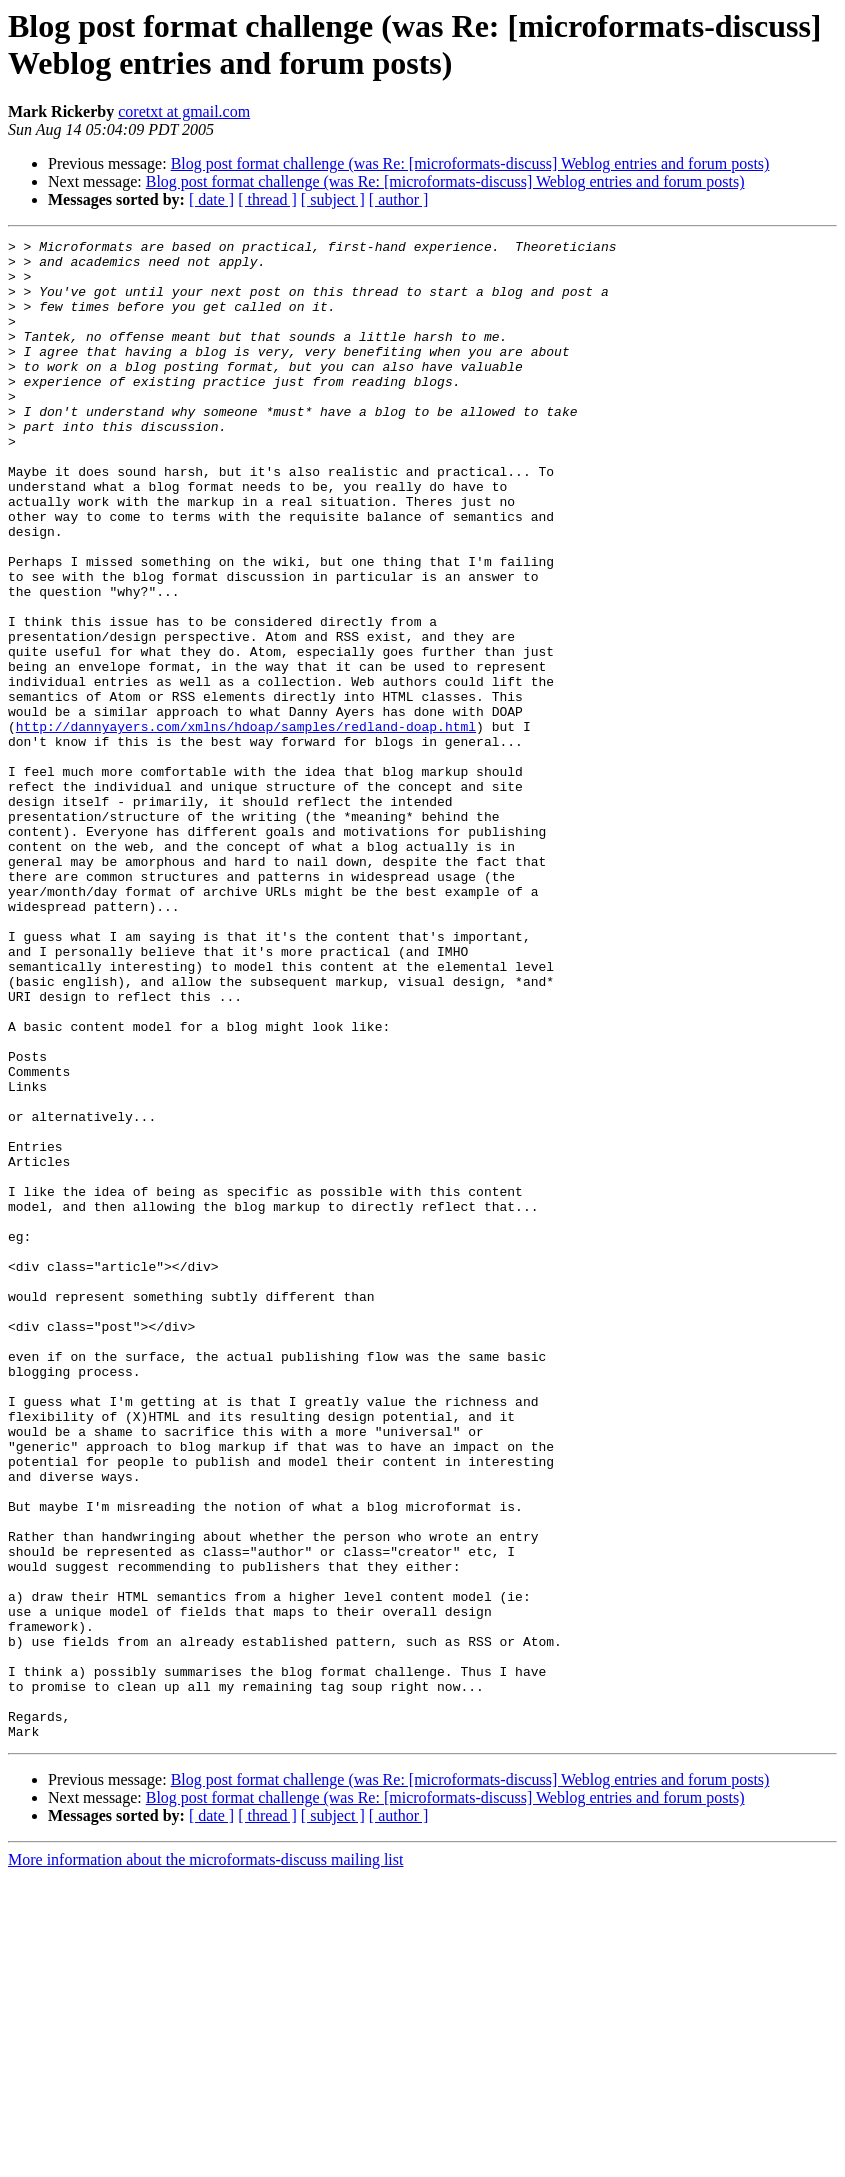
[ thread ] (267, 199)
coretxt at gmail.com (184, 111)
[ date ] (211, 199)
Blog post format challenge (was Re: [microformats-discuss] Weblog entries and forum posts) (470, 163)
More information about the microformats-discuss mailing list (205, 2159)
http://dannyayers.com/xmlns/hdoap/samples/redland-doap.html (246, 825)
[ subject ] (333, 199)
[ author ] (399, 199)
